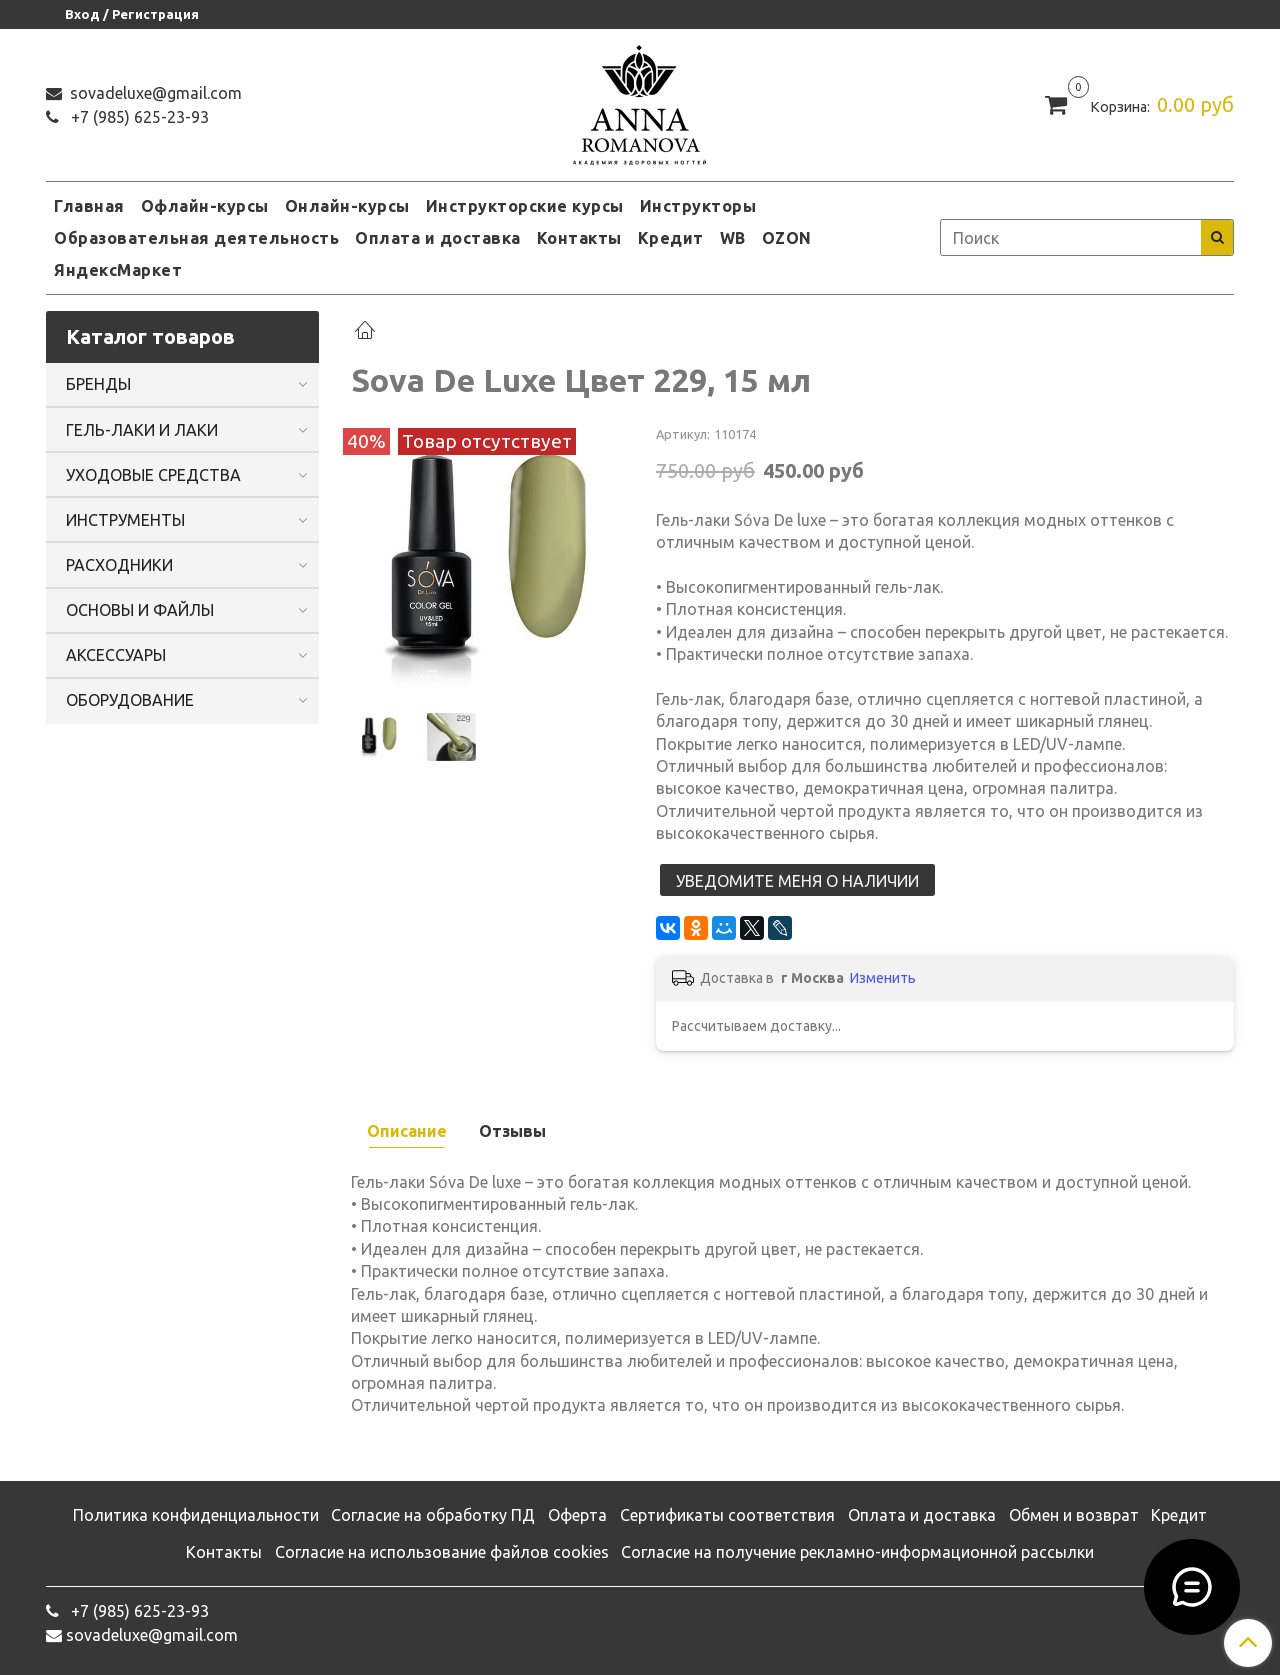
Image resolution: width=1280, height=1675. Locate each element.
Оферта (577, 1515)
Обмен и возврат (1074, 1515)
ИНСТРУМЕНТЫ (125, 520)
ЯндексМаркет (118, 270)
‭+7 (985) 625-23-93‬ (138, 117)
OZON (787, 238)
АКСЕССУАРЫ (116, 655)
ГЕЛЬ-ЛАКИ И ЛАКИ (142, 430)
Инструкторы (698, 206)
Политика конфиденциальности (196, 1515)
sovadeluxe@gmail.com (154, 93)
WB (733, 238)
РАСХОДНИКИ (119, 565)
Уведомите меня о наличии (797, 881)
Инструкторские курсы (525, 206)
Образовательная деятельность (196, 238)
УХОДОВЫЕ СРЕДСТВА (153, 475)
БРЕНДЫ (98, 384)
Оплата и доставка (438, 238)
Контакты (579, 238)
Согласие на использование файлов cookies (442, 1552)
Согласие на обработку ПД (433, 1515)
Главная (89, 206)
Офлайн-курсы (205, 206)
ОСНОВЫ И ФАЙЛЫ (140, 610)
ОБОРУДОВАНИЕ (130, 700)
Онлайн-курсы (347, 206)
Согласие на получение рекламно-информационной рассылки (857, 1552)
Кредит (671, 238)
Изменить (883, 978)
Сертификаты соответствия (727, 1515)
